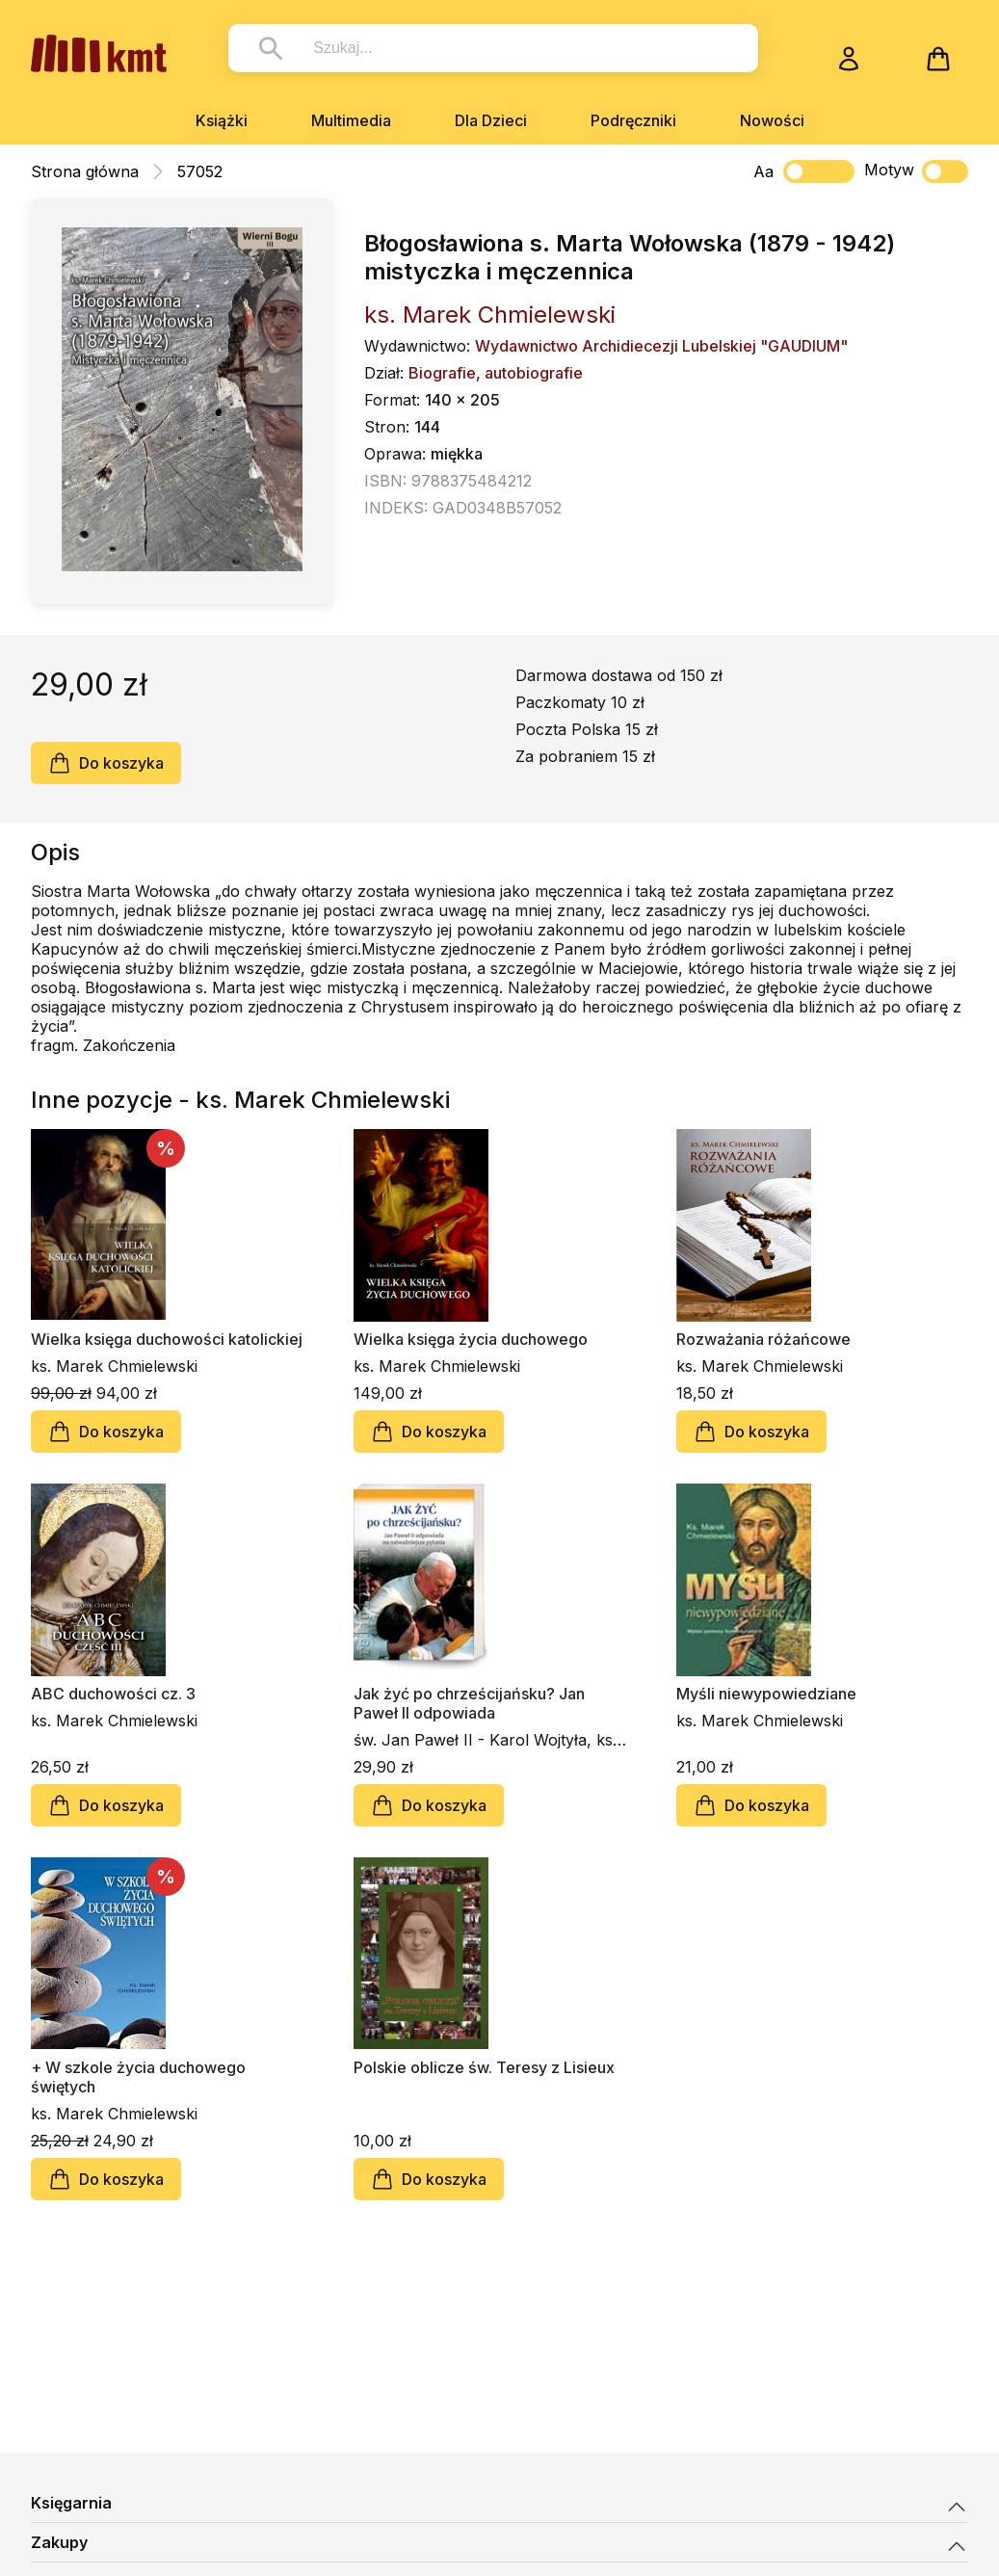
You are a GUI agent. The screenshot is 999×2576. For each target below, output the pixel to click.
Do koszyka (106, 763)
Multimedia (351, 120)
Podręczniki (633, 120)
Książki (222, 120)
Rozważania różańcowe (763, 1339)
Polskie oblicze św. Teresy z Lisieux (484, 2067)
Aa (763, 171)
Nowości (772, 120)
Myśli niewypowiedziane (766, 1693)
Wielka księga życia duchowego (471, 1339)
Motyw (916, 171)
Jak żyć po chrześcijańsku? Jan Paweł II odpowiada (469, 1703)
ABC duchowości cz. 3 (113, 1693)
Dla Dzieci (491, 120)
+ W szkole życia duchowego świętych (138, 2077)
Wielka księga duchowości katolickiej (166, 1339)
